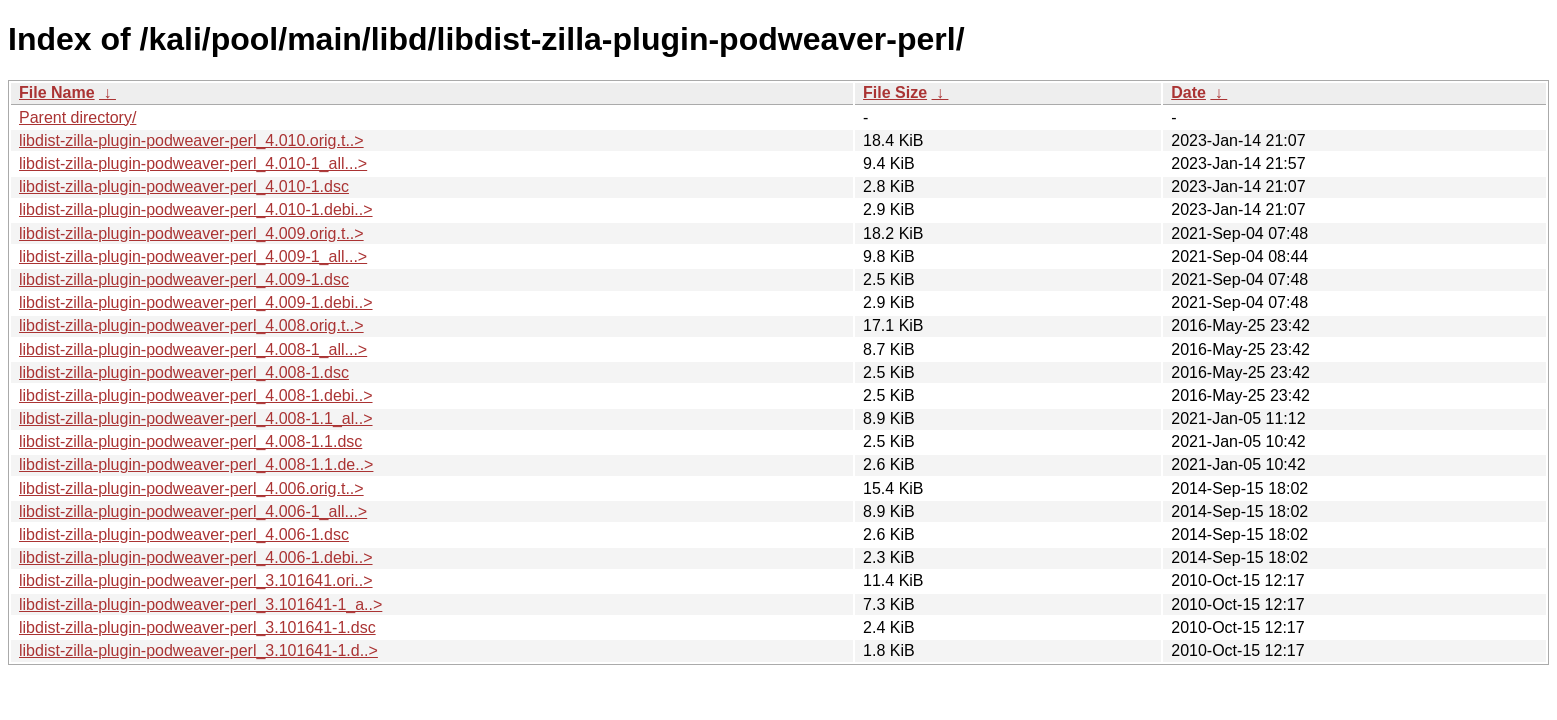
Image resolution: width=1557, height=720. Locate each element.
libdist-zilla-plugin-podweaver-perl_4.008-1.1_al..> (196, 418)
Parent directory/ (77, 117)
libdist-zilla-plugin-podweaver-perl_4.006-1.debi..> (196, 557)
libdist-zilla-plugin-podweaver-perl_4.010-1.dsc (184, 186)
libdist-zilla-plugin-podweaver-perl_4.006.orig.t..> (191, 488)
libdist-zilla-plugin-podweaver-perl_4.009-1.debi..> (196, 302)
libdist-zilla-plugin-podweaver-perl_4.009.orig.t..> (191, 233)
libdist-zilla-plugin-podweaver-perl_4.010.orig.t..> (191, 140)
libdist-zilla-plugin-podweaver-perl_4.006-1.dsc (184, 534)
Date (1188, 92)
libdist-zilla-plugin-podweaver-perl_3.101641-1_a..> (200, 604)
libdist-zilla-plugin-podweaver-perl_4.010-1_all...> (193, 163)
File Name (57, 92)
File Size (895, 92)
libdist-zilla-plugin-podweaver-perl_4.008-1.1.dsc (190, 441)
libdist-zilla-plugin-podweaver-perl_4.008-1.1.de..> (196, 464)
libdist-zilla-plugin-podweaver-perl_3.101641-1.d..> (198, 650)
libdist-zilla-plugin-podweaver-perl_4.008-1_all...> (193, 349)
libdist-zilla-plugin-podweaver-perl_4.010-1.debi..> (196, 209)
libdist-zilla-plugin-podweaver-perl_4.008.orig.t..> (191, 325)
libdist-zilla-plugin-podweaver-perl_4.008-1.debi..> (196, 395)
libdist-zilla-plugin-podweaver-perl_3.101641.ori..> (196, 580)
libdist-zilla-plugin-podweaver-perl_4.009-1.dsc (184, 279)
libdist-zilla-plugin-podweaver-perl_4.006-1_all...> (193, 511)
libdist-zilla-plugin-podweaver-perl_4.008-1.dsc (184, 372)
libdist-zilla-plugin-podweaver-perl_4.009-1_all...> (193, 256)
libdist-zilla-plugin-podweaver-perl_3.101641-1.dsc (197, 627)
